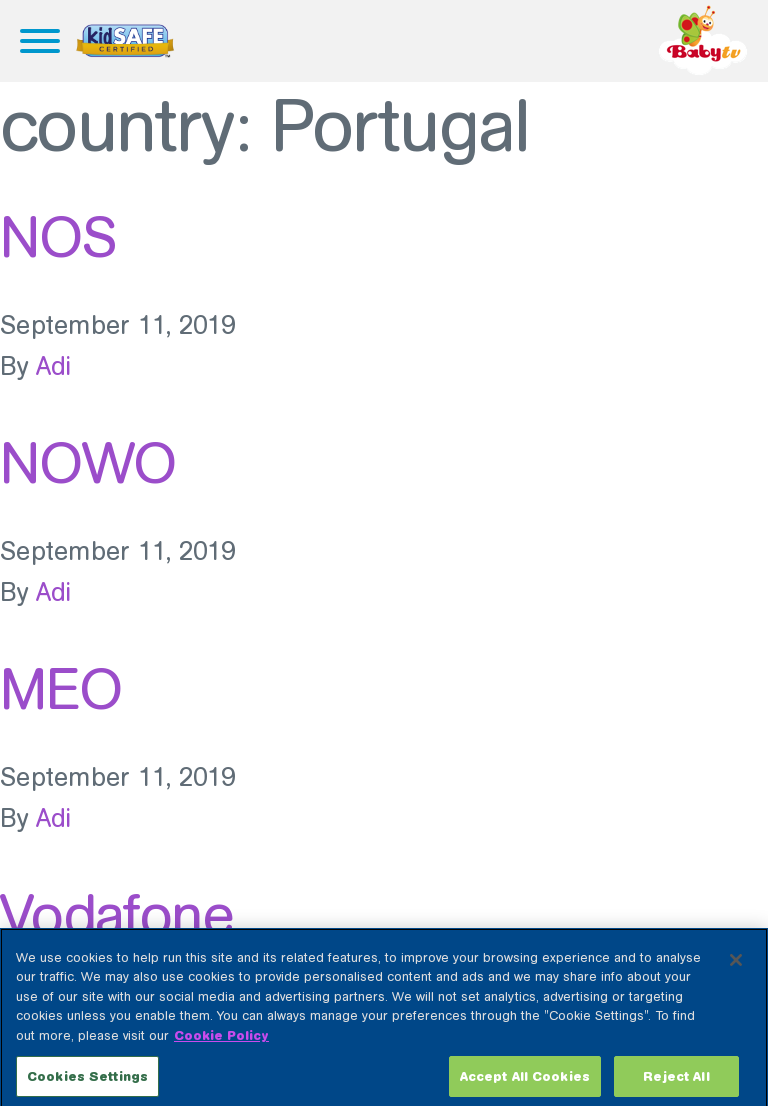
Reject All (676, 1083)
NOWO (88, 463)
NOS (58, 237)
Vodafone (116, 915)
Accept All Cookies (525, 1083)
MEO (60, 689)
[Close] (736, 967)
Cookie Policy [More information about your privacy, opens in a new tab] (221, 1042)
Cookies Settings (87, 1083)
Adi (54, 366)
